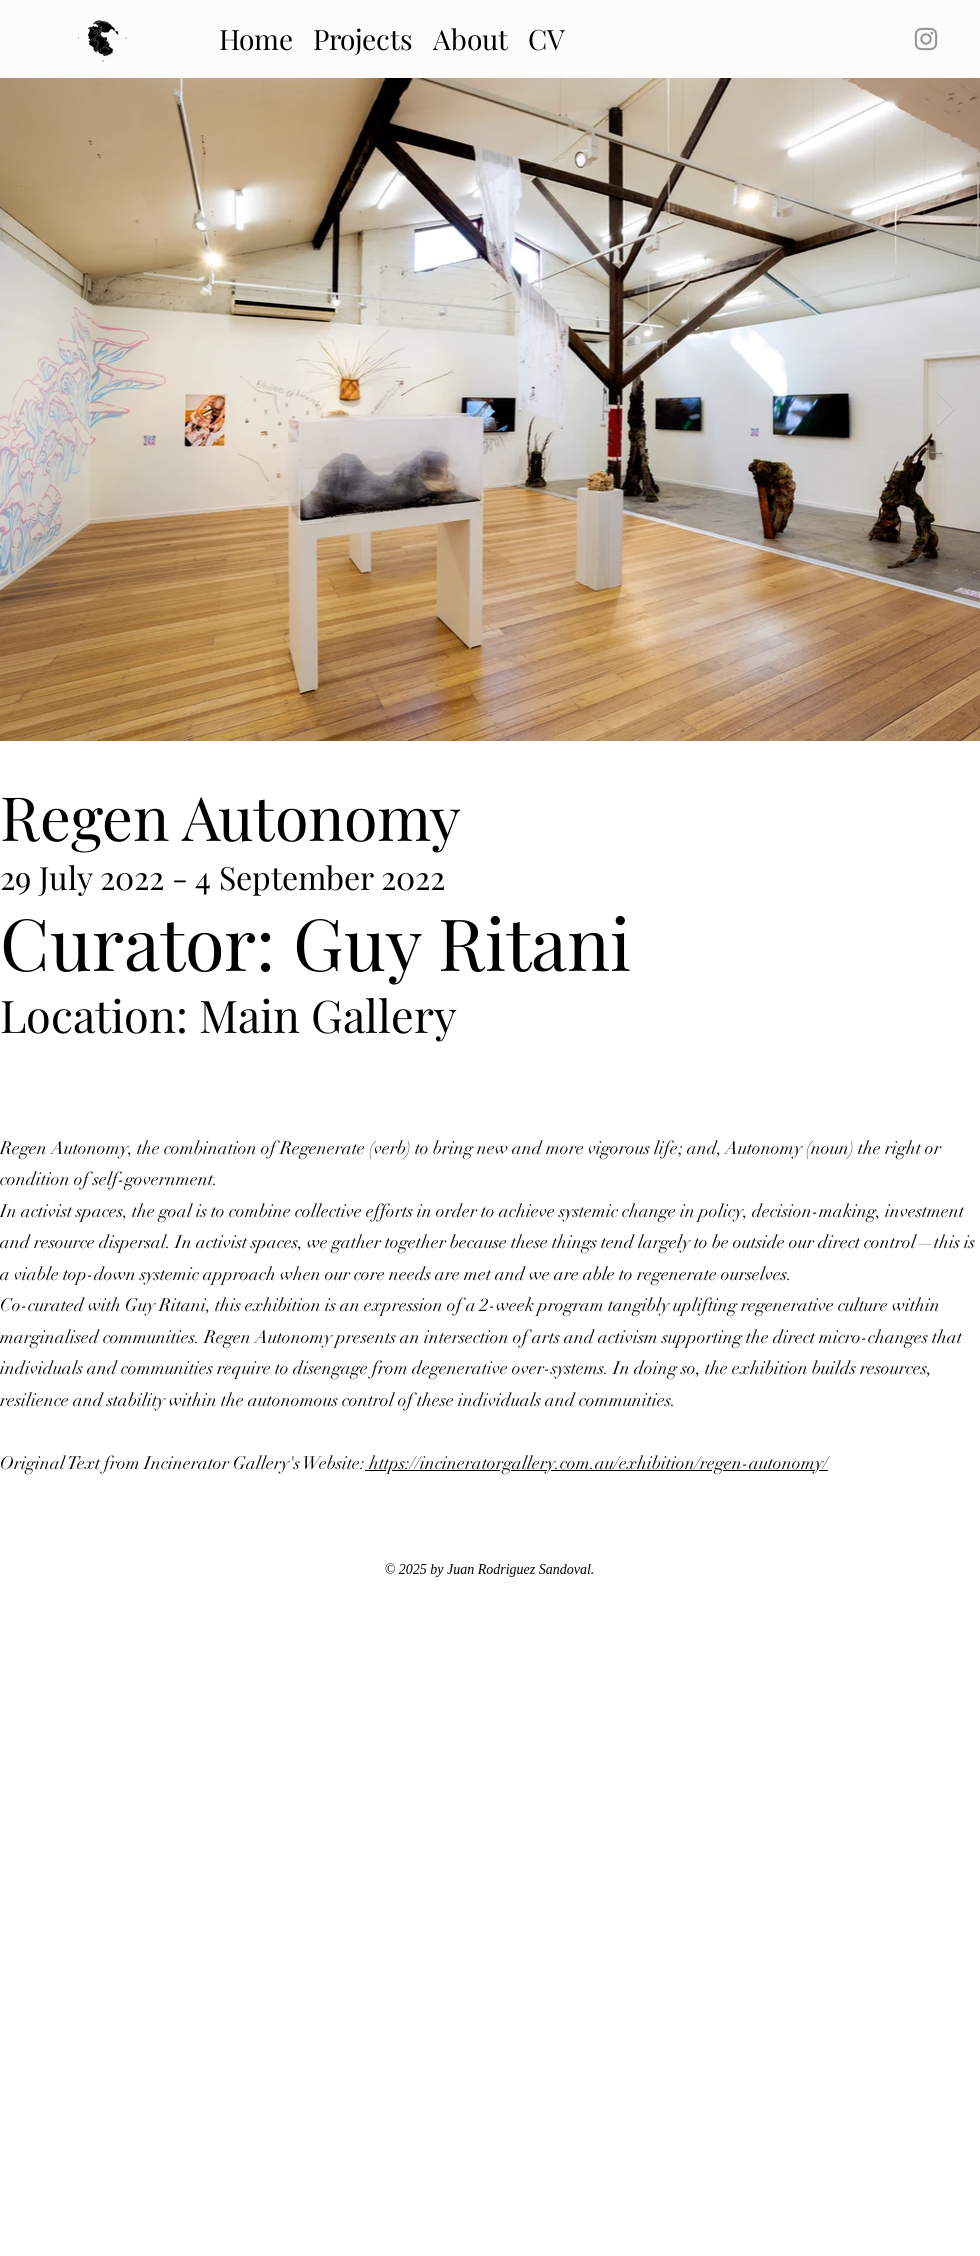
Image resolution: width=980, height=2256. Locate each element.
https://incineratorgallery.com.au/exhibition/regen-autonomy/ (596, 1463)
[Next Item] (945, 409)
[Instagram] (926, 39)
